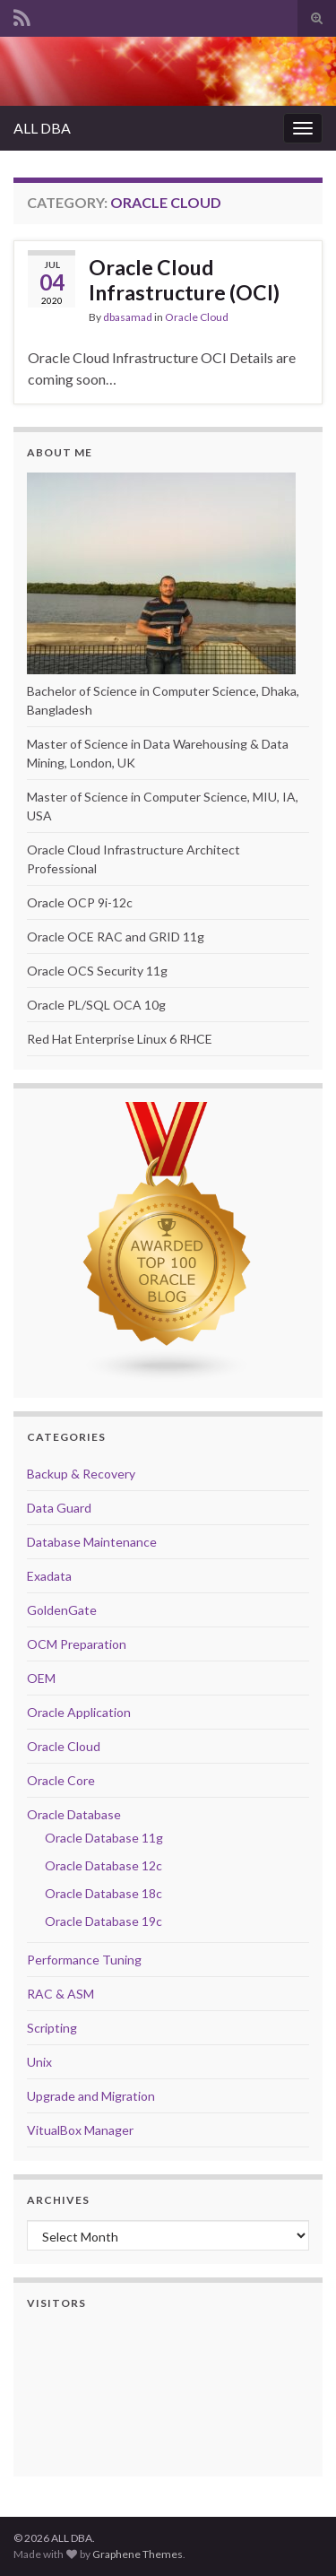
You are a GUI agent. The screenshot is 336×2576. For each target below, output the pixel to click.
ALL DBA (42, 127)
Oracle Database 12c (103, 1865)
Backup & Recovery (81, 1473)
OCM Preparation (76, 1644)
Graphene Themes (137, 2554)
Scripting (52, 2027)
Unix (39, 2061)
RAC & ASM (60, 1993)
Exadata (49, 1575)
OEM (41, 1678)
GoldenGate (62, 1610)
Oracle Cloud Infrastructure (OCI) (184, 280)
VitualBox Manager (80, 2130)
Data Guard (59, 1507)
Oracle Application (79, 1712)
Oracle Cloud (196, 317)
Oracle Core (61, 1780)
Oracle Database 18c (103, 1893)
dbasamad (127, 317)
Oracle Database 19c (103, 1921)
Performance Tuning (84, 1959)
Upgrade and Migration (91, 2095)
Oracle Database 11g (104, 1837)
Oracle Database (74, 1814)
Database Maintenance (92, 1541)
